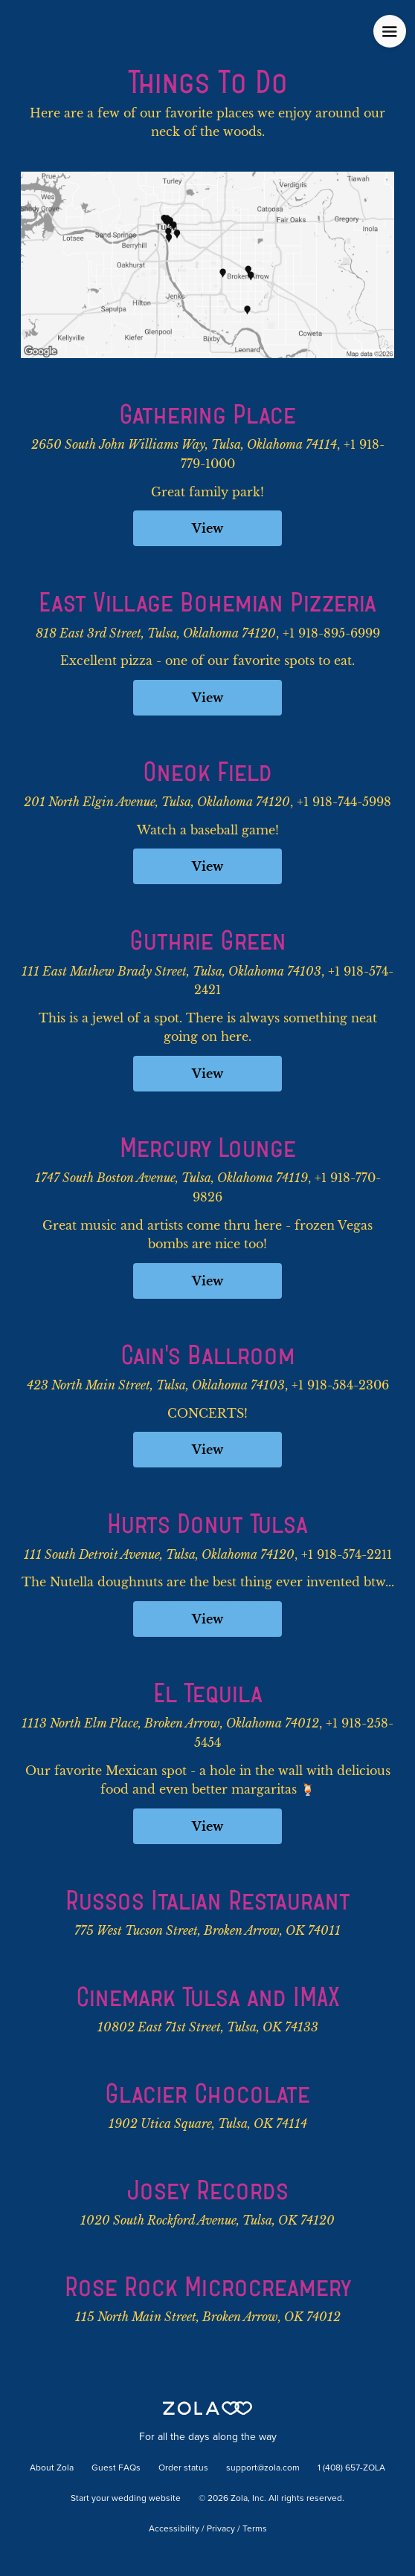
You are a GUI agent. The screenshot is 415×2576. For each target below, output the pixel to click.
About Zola (52, 2468)
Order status (183, 2468)
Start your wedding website (126, 2498)
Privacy (221, 2529)
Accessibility (174, 2529)
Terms (254, 2529)
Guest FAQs (116, 2468)
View (207, 528)
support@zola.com (263, 2468)
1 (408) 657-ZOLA (351, 2468)
